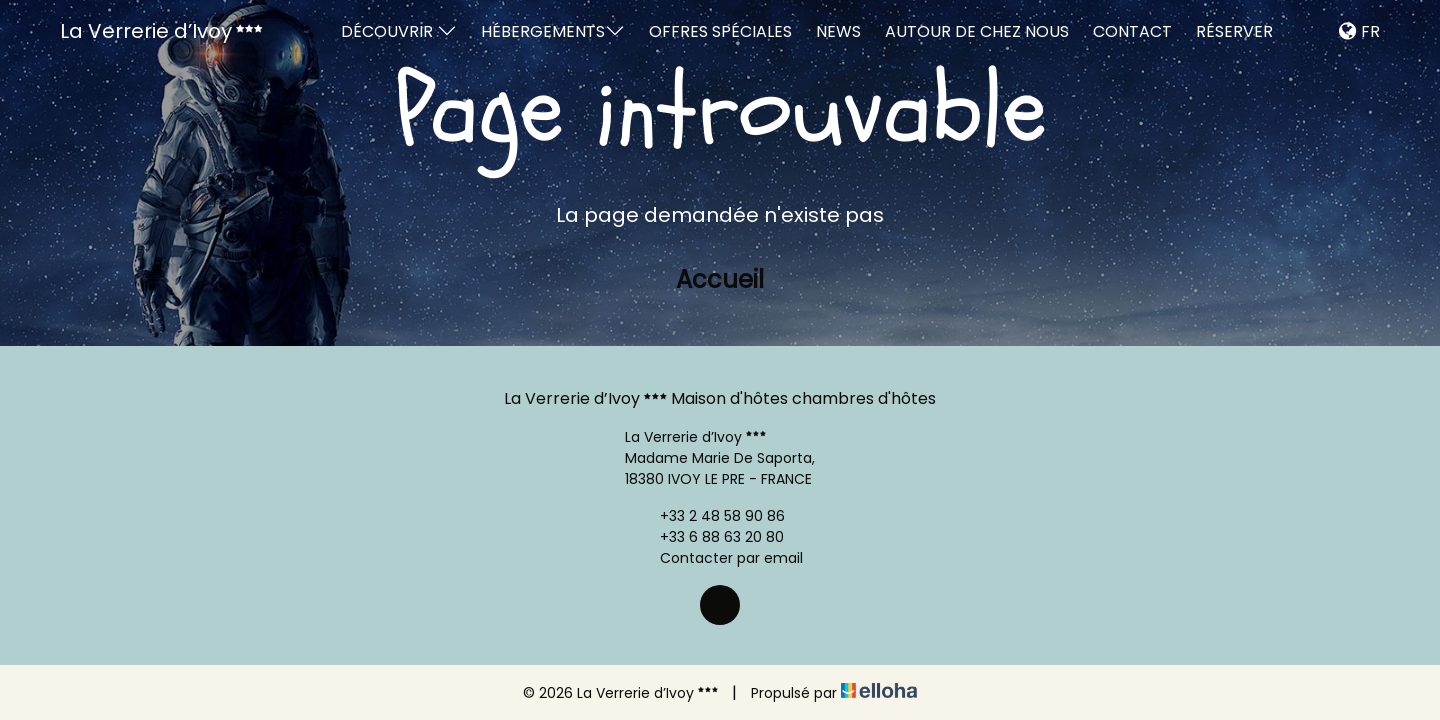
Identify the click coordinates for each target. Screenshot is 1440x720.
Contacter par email (720, 558)
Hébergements (553, 31)
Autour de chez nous (977, 31)
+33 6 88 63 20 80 (710, 537)
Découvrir (399, 31)
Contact (1132, 31)
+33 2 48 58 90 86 (711, 516)
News (838, 31)
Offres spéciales (720, 31)
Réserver (1234, 31)
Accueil (720, 279)
